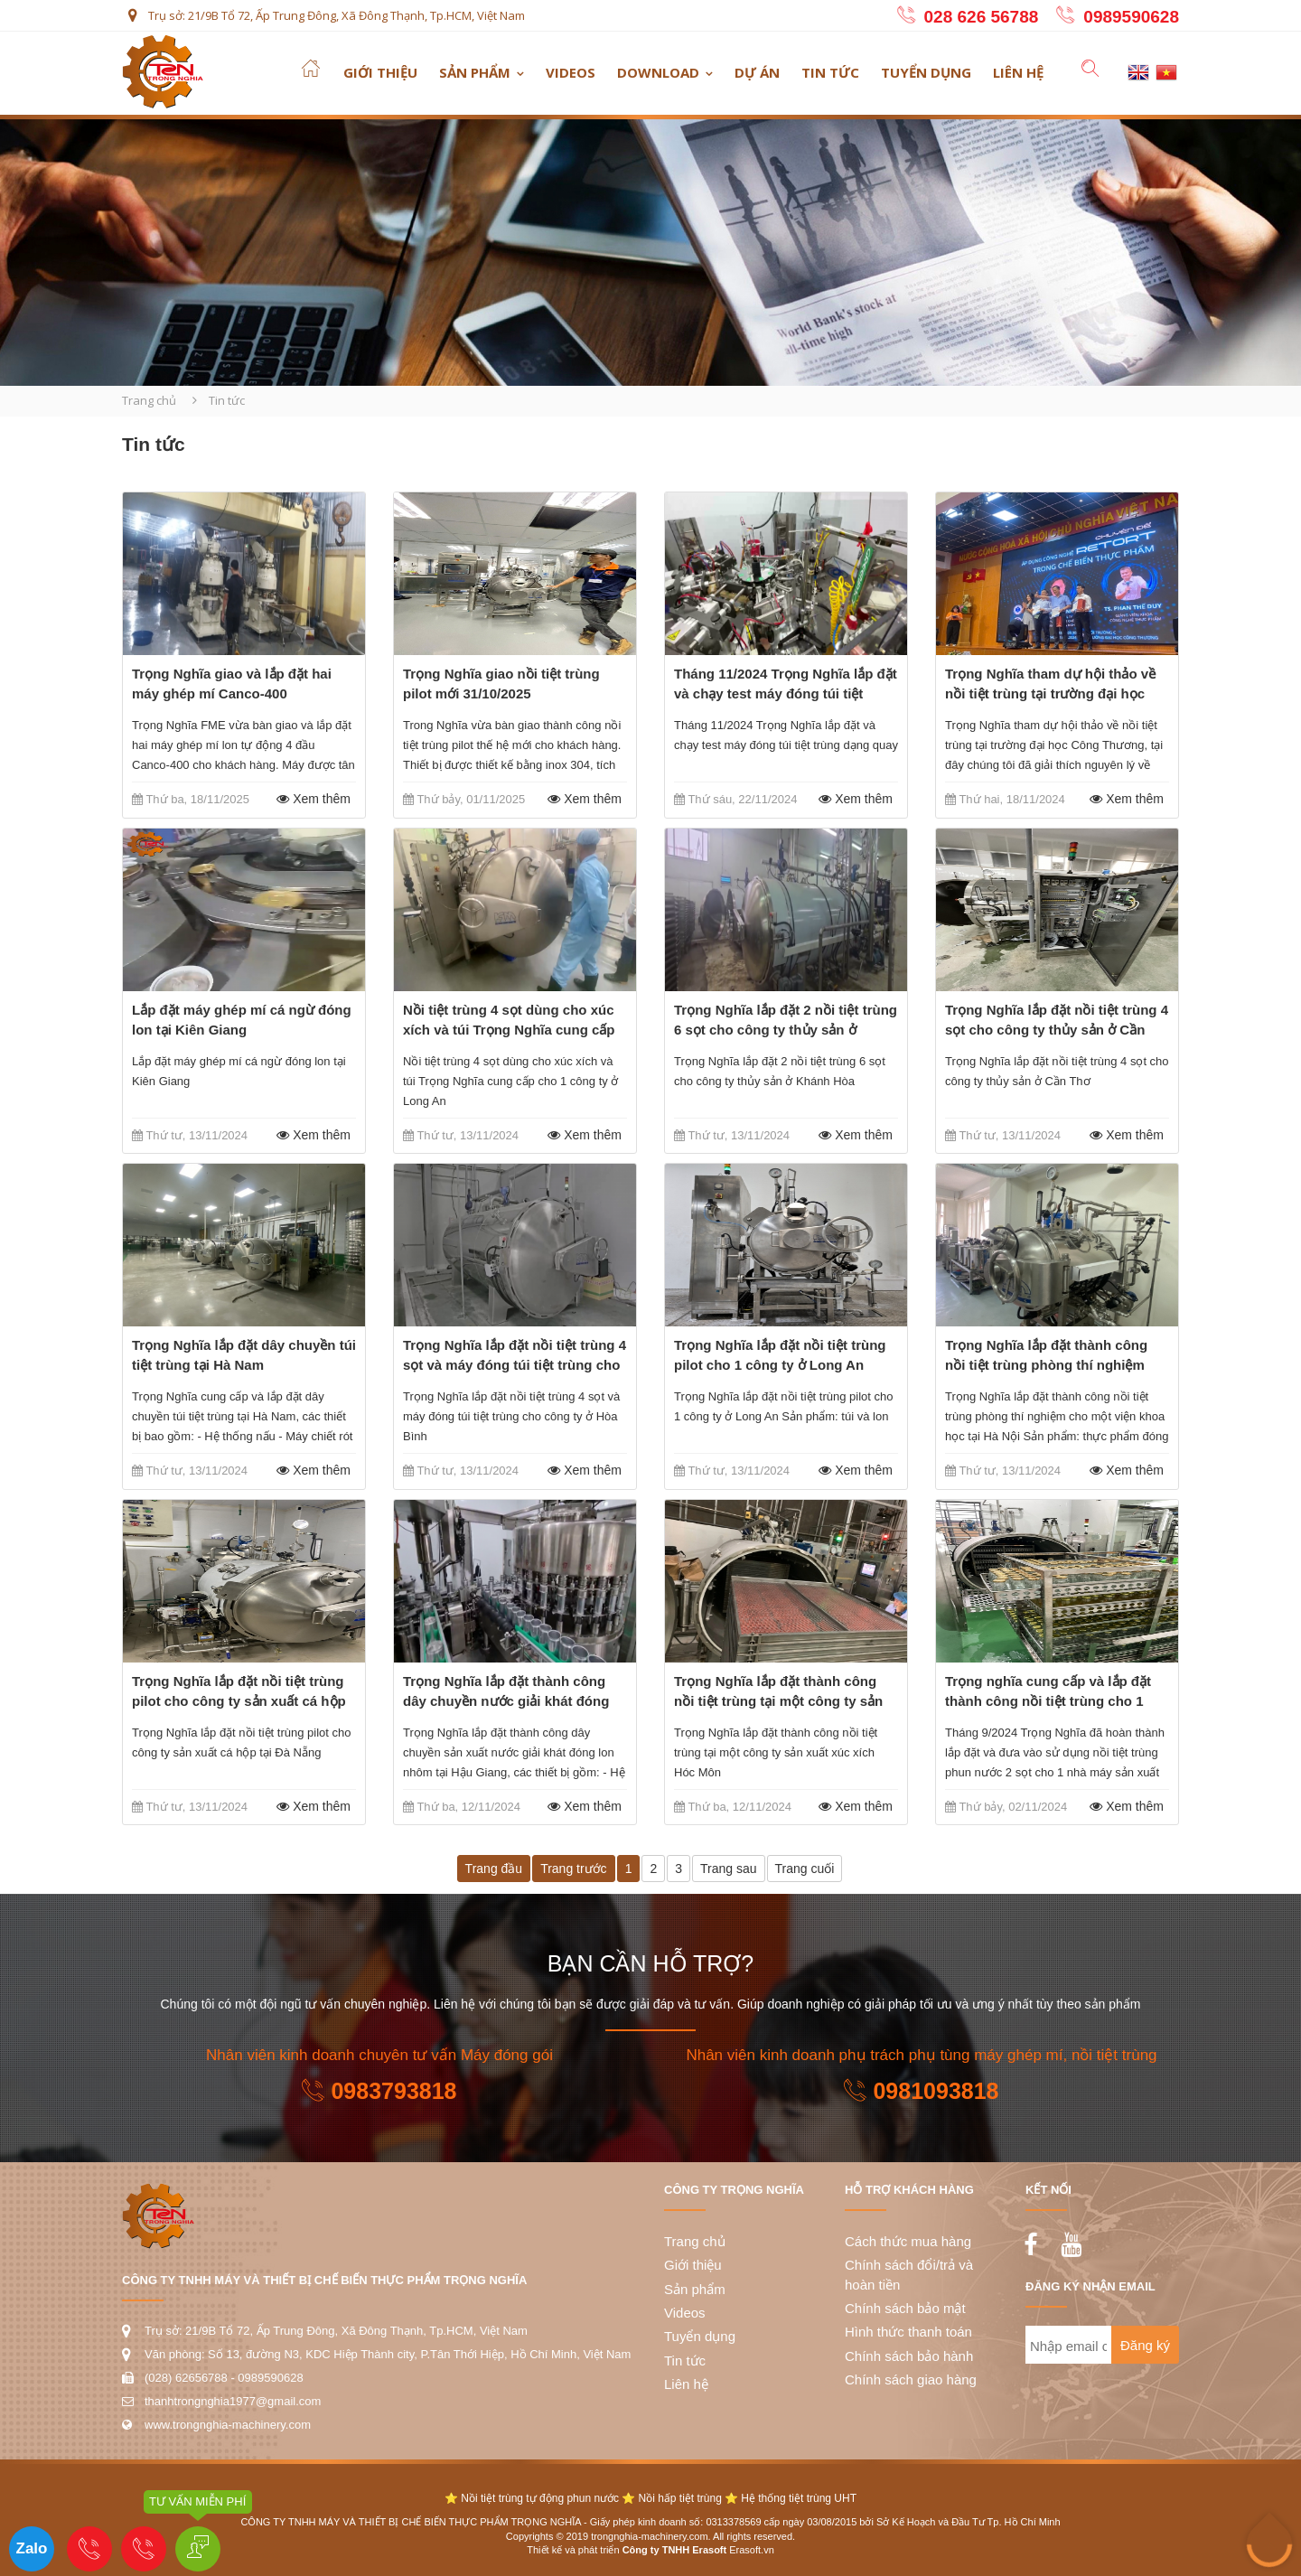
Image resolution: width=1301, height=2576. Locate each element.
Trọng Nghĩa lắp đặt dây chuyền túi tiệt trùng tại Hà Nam (244, 1354)
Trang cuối (805, 1868)
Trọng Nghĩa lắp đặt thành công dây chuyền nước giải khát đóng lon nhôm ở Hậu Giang (506, 1700)
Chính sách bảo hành (909, 2356)
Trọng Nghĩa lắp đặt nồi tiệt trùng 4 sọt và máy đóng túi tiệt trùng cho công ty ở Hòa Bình (514, 1364)
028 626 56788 (981, 16)
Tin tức (830, 72)
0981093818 (921, 2090)
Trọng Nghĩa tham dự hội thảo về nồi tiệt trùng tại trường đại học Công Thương (1050, 693)
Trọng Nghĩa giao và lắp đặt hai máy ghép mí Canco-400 (232, 683)
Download (658, 72)
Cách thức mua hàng (908, 2241)
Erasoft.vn (751, 2549)
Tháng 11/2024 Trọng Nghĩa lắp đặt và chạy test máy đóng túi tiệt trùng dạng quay (785, 693)
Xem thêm (311, 799)
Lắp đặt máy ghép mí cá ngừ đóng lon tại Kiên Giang (241, 1019)
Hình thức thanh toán (908, 2331)
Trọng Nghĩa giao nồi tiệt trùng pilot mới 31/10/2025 (501, 683)
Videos (570, 72)
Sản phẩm (474, 72)
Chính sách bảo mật (905, 2308)
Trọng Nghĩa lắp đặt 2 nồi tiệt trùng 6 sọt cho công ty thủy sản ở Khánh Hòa (785, 1029)
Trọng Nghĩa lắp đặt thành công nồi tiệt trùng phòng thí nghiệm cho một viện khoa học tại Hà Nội (1051, 1364)
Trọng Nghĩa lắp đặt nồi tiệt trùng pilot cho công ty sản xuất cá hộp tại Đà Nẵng (239, 1700)
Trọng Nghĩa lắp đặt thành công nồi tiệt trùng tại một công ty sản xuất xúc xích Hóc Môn (778, 1700)
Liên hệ (1018, 72)
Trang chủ (149, 400)
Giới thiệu (380, 72)
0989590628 (1131, 16)
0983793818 (379, 2090)
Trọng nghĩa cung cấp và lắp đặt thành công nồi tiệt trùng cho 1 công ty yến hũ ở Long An (1048, 1700)
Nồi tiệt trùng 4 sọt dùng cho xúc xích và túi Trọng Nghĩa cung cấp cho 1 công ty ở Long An (509, 1029)
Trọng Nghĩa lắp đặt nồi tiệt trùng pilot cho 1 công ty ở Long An (779, 1354)
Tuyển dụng (926, 72)
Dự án (757, 72)
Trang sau (728, 1868)
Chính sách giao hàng (911, 2379)
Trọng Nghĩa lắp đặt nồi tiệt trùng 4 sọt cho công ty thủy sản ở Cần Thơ (1056, 1029)
